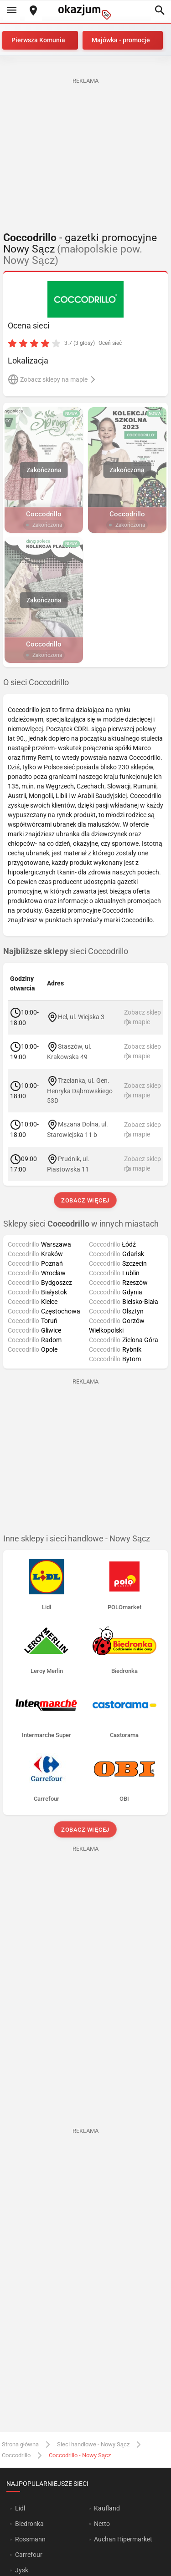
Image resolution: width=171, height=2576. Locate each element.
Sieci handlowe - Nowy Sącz (93, 2444)
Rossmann (30, 2539)
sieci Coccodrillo (65, 951)
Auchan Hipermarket (123, 2539)
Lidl (20, 2508)
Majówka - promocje (121, 40)
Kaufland (107, 2508)
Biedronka (29, 2523)
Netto (102, 2523)
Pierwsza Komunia (38, 40)
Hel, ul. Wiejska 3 (81, 1016)
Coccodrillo (16, 2455)
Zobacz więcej (85, 1200)
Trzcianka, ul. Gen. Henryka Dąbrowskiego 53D (80, 1090)
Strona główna (20, 2444)
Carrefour (28, 2554)
